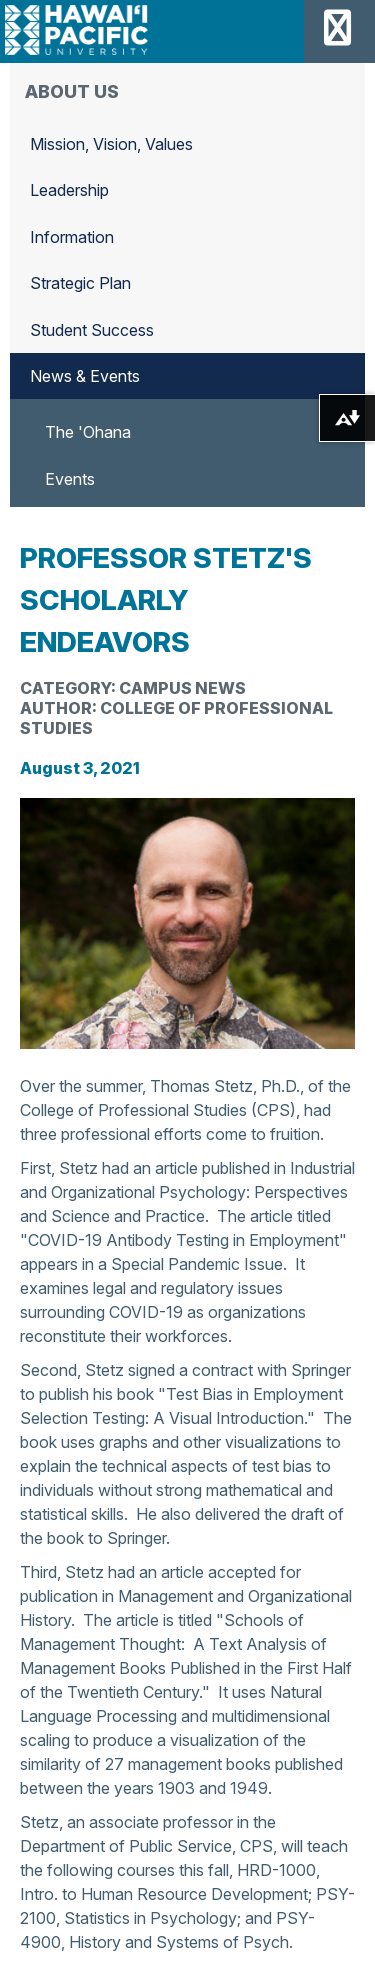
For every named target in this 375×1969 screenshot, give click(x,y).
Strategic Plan (80, 283)
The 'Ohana (88, 432)
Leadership (69, 190)
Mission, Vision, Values (111, 144)
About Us (72, 91)
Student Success (92, 330)
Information (72, 237)
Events (70, 479)
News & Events (85, 376)
